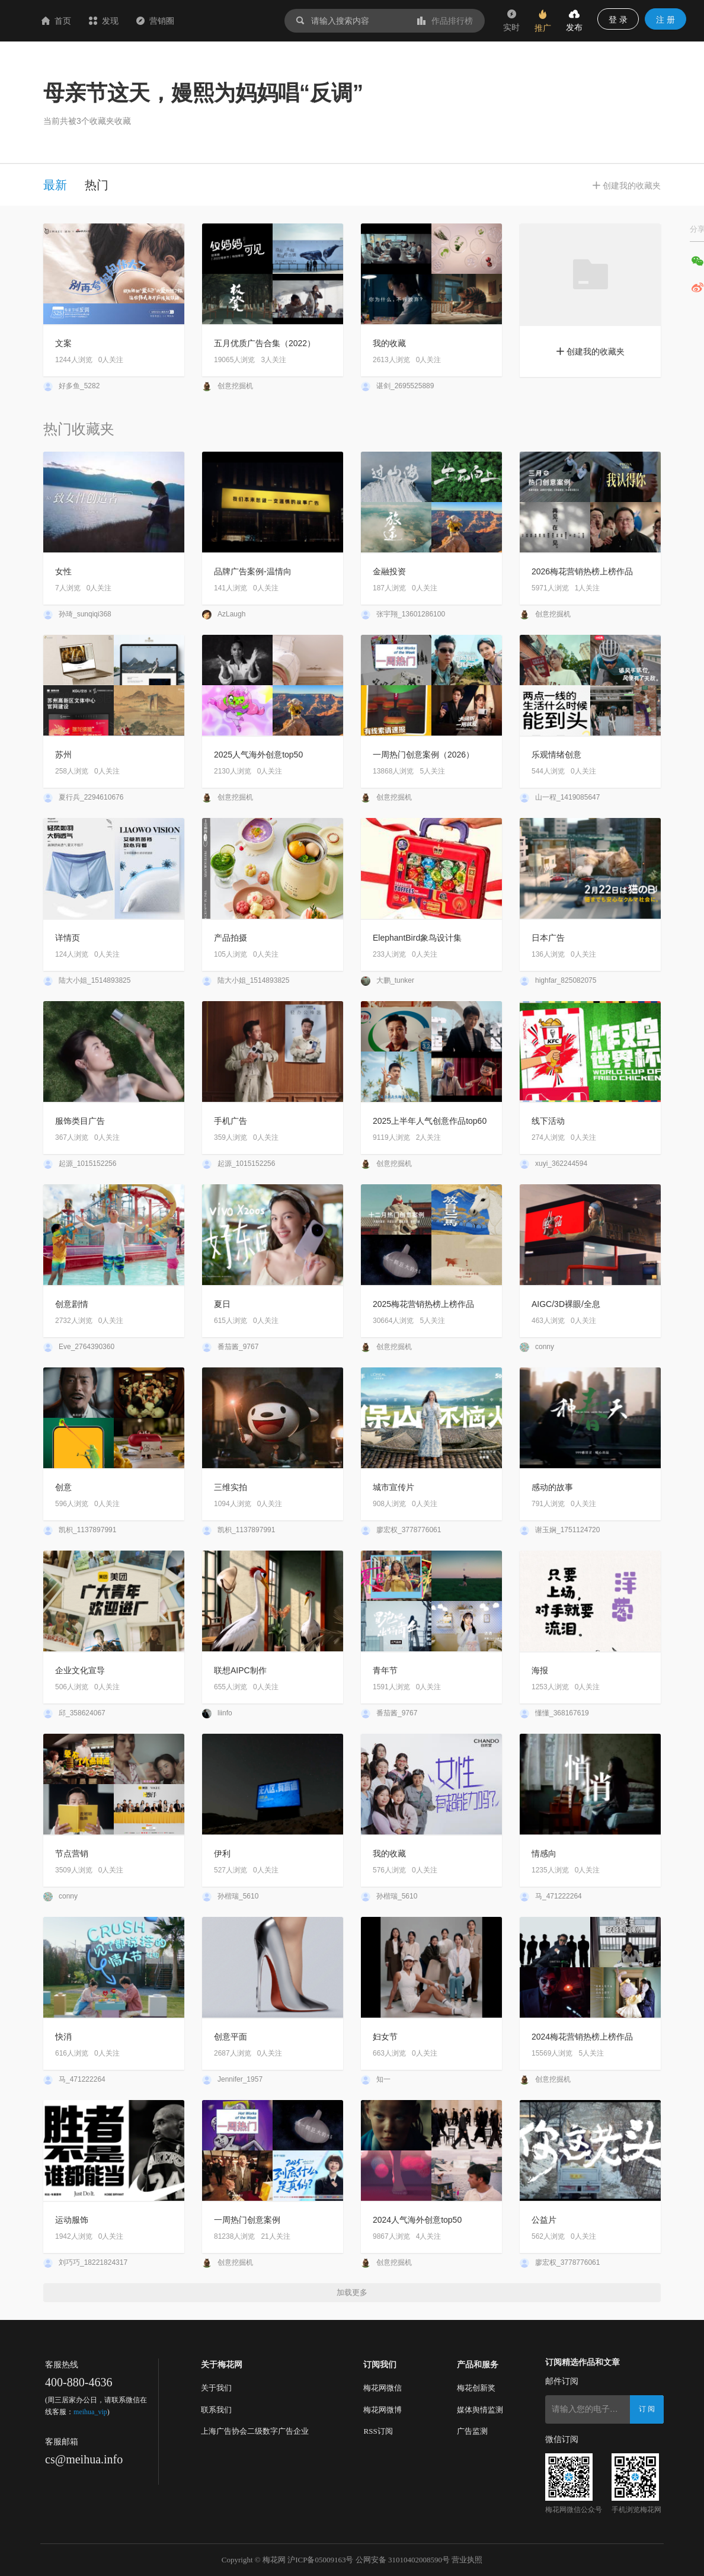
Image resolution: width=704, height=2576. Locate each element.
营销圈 (226, 20)
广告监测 (472, 2431)
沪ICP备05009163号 (320, 2559)
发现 (174, 20)
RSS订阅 (377, 2431)
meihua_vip (90, 2412)
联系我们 (216, 2409)
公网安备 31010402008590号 (403, 2559)
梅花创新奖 (476, 2387)
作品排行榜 (445, 20)
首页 (127, 20)
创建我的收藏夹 (590, 351)
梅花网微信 (382, 2387)
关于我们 (216, 2387)
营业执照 (467, 2559)
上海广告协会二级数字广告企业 (255, 2431)
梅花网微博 (382, 2409)
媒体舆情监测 (480, 2409)
